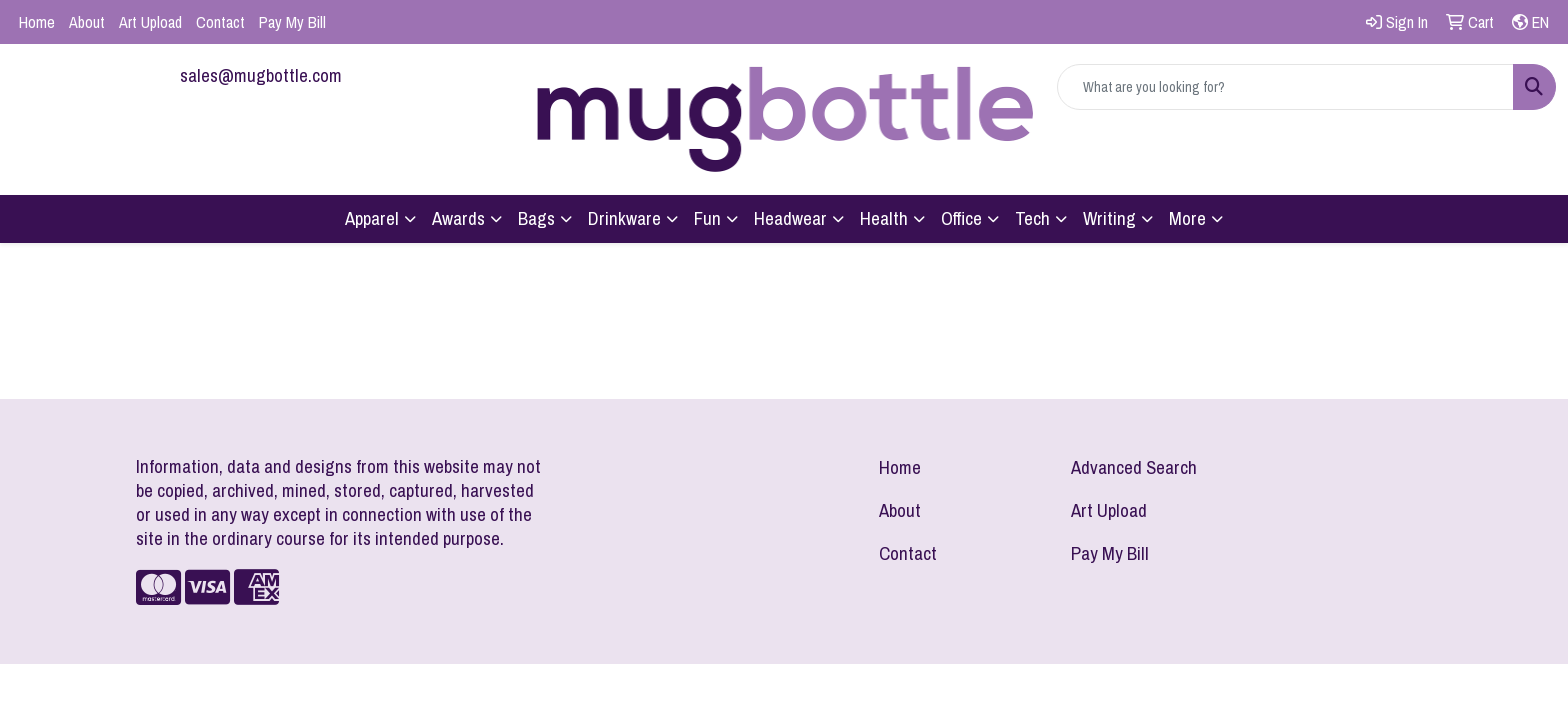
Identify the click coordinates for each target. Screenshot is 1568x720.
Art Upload (150, 22)
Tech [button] (1032, 218)
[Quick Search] (1285, 87)
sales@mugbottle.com (261, 75)
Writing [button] (1109, 218)
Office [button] (961, 218)
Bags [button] (536, 218)
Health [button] (884, 218)
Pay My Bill (292, 22)
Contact (220, 22)
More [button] (1187, 218)
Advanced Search (1134, 467)
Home (37, 22)
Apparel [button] (372, 218)
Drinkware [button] (624, 218)
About (87, 22)
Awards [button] (458, 218)
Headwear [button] (790, 218)
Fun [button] (707, 218)
